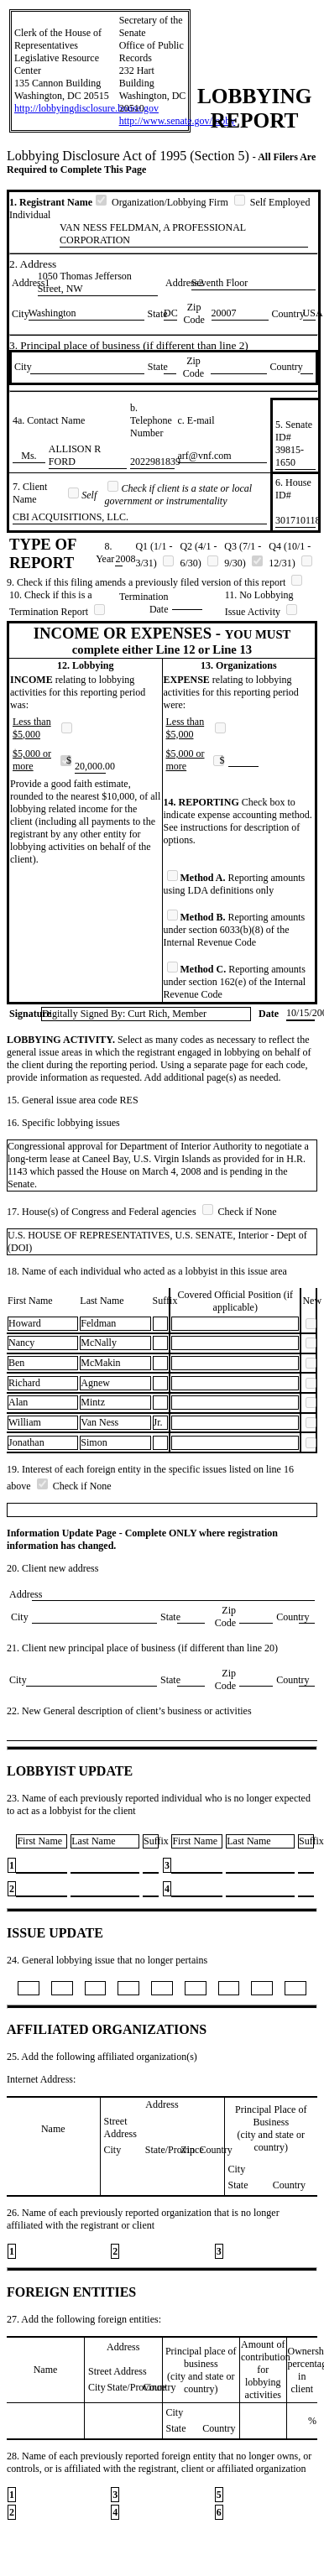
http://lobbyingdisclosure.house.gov (86, 108)
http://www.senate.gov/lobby (177, 121)
